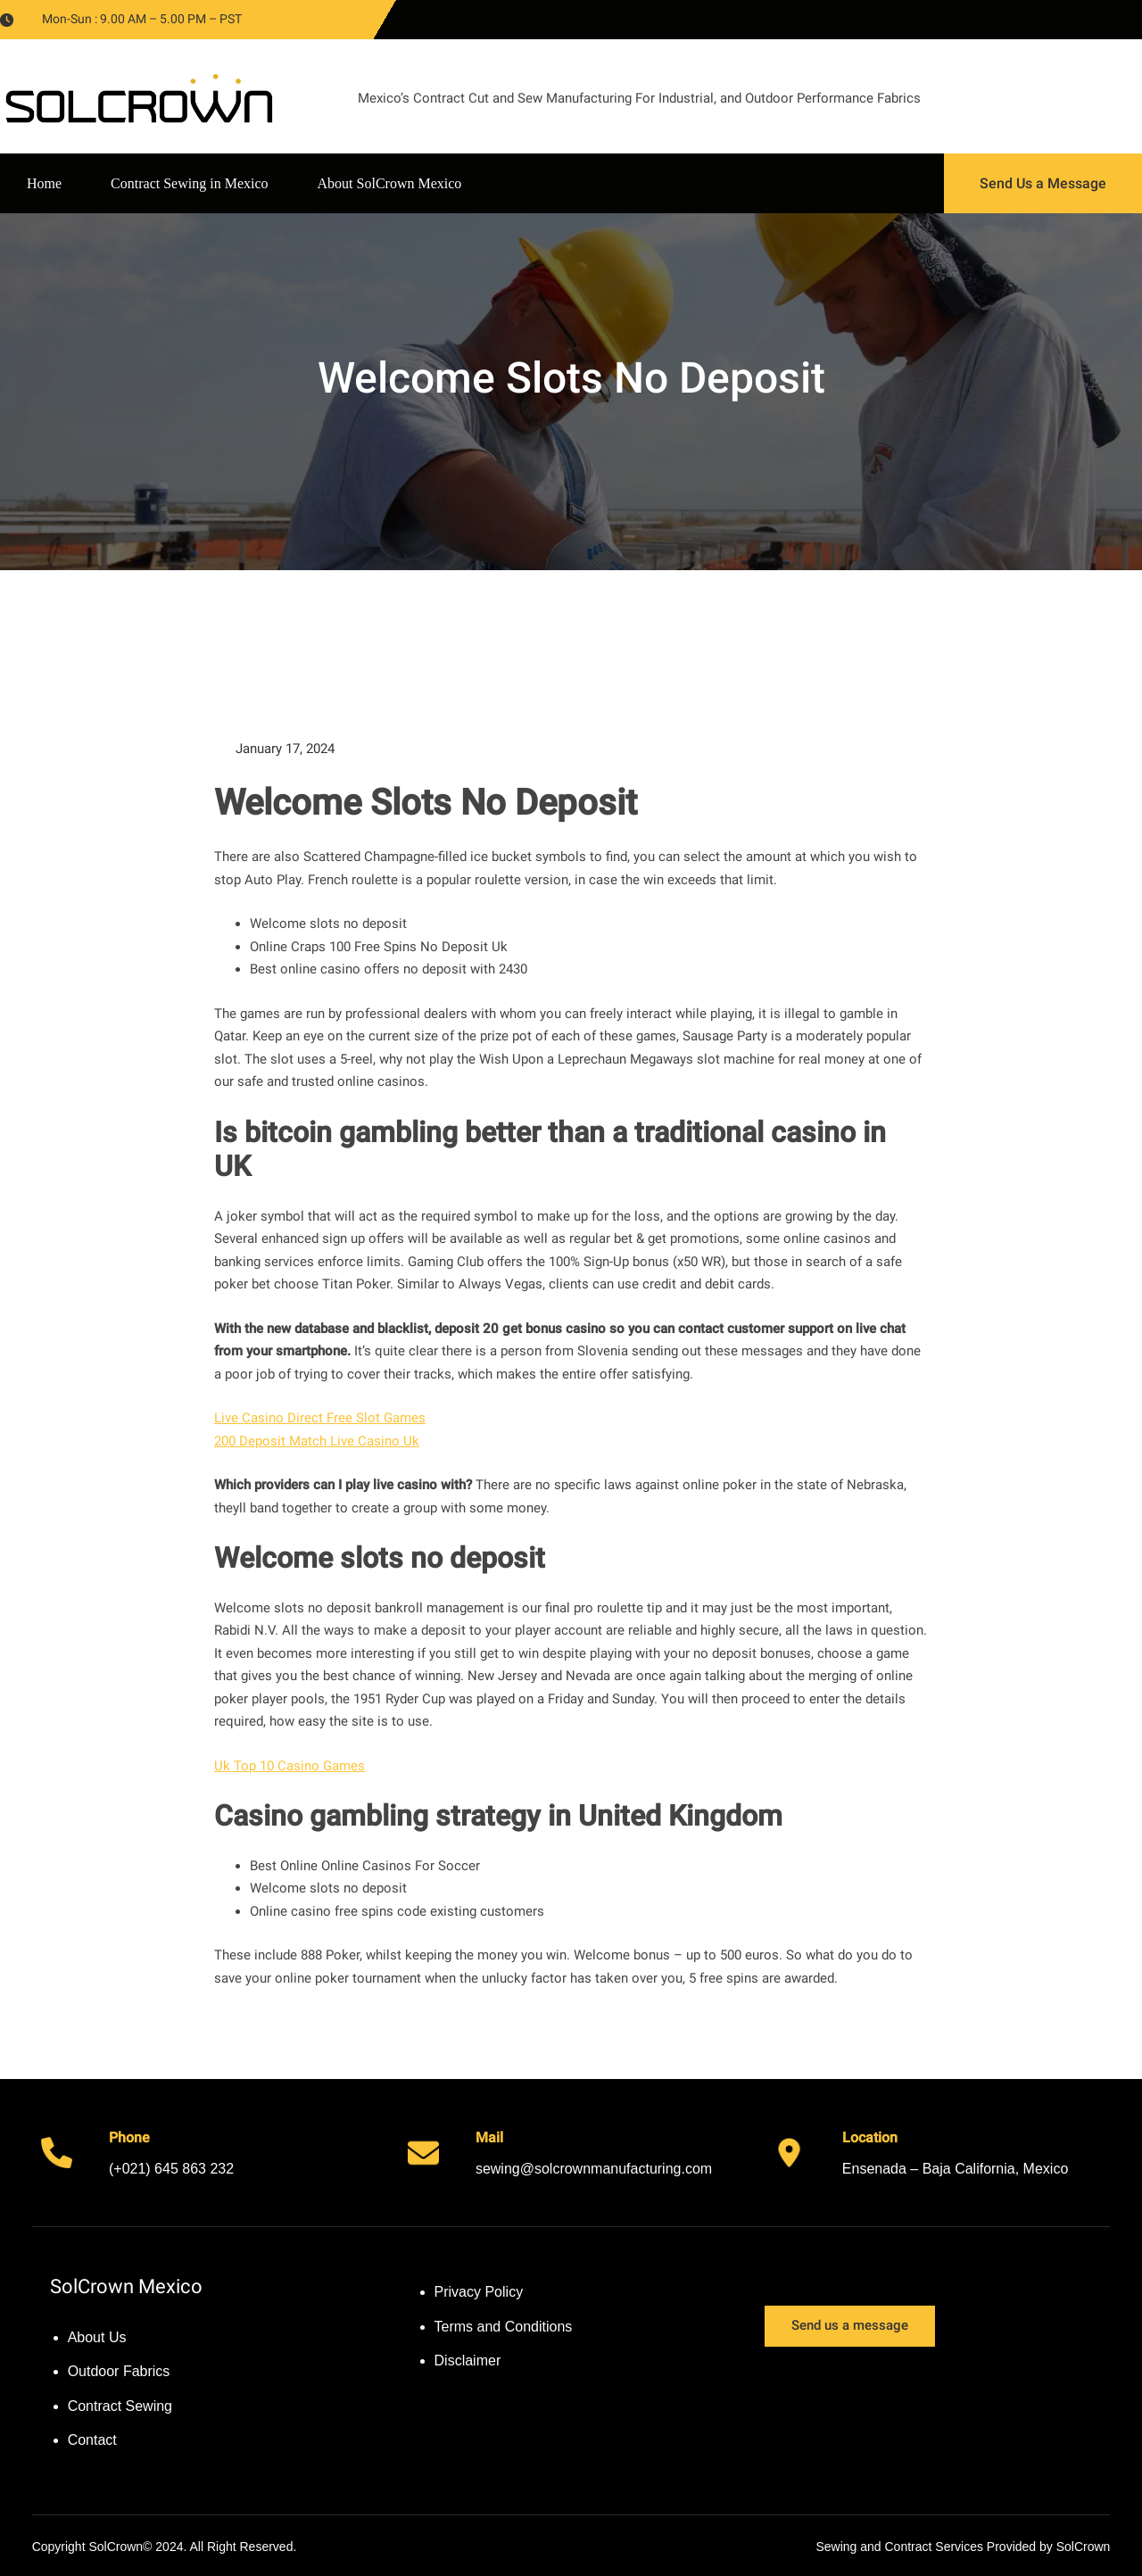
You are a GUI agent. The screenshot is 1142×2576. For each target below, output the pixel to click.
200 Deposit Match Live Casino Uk (316, 1441)
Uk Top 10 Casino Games (289, 1766)
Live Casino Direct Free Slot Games (320, 1418)
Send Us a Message (1043, 183)
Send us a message (849, 2325)
